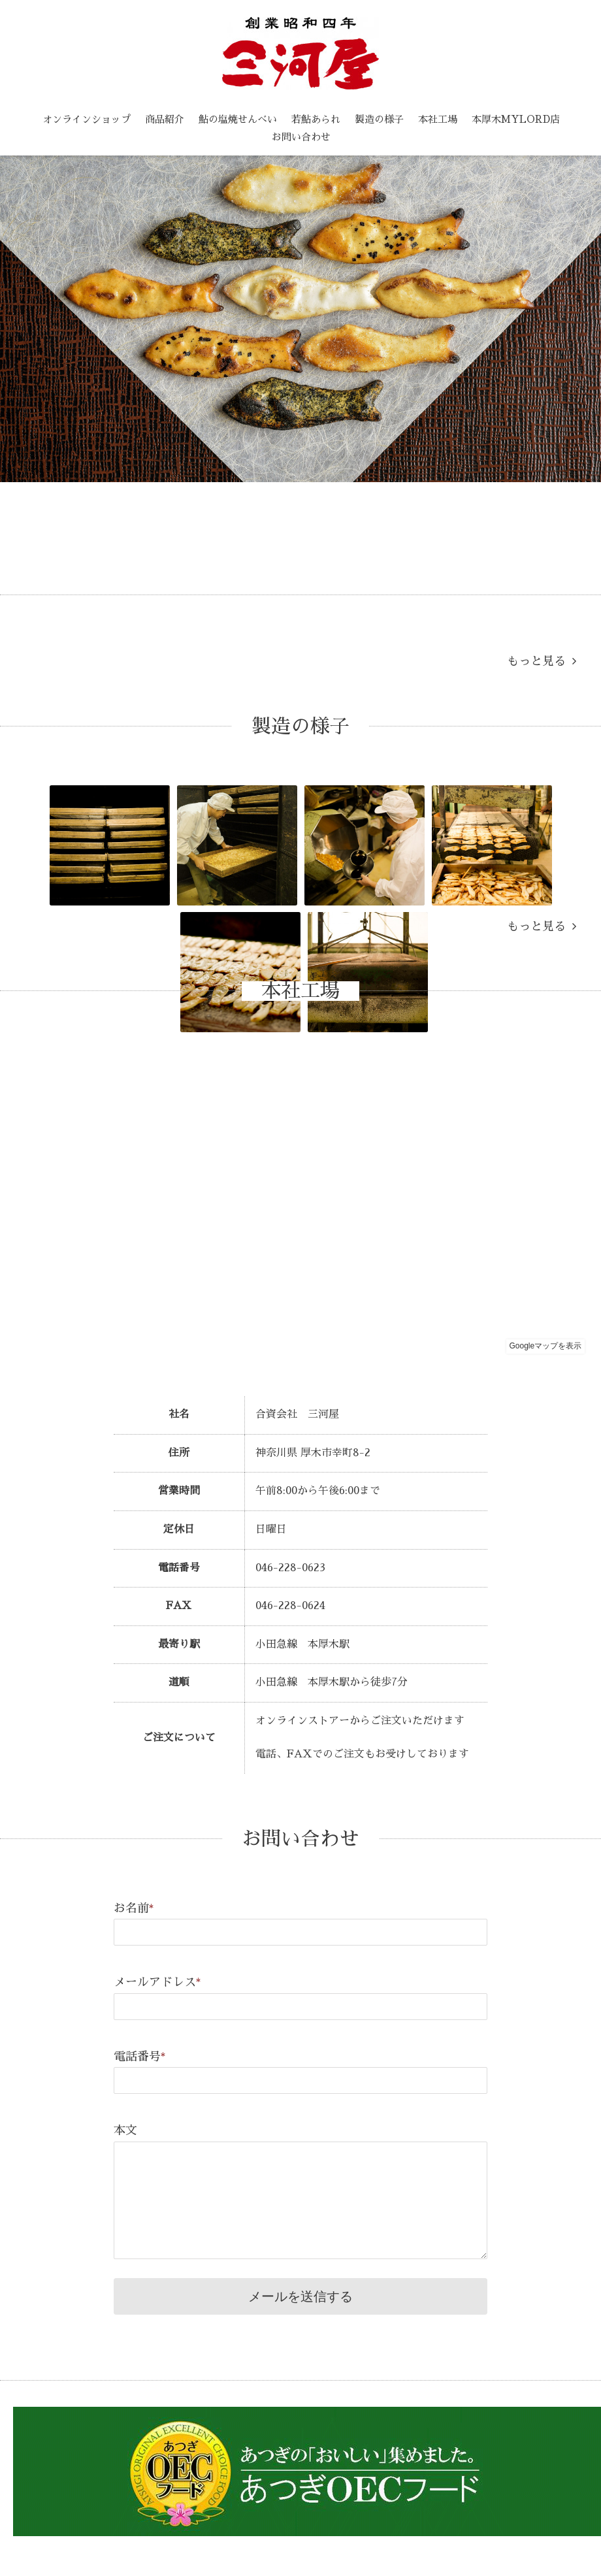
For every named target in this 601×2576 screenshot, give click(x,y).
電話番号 (140, 2056)
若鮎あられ (315, 119)
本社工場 (437, 119)
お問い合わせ (301, 137)
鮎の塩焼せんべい (238, 119)
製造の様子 (379, 119)
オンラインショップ (86, 119)
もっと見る (541, 661)
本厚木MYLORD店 (516, 119)
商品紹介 (164, 119)
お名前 (134, 1908)
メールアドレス (157, 1982)
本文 (125, 2130)
